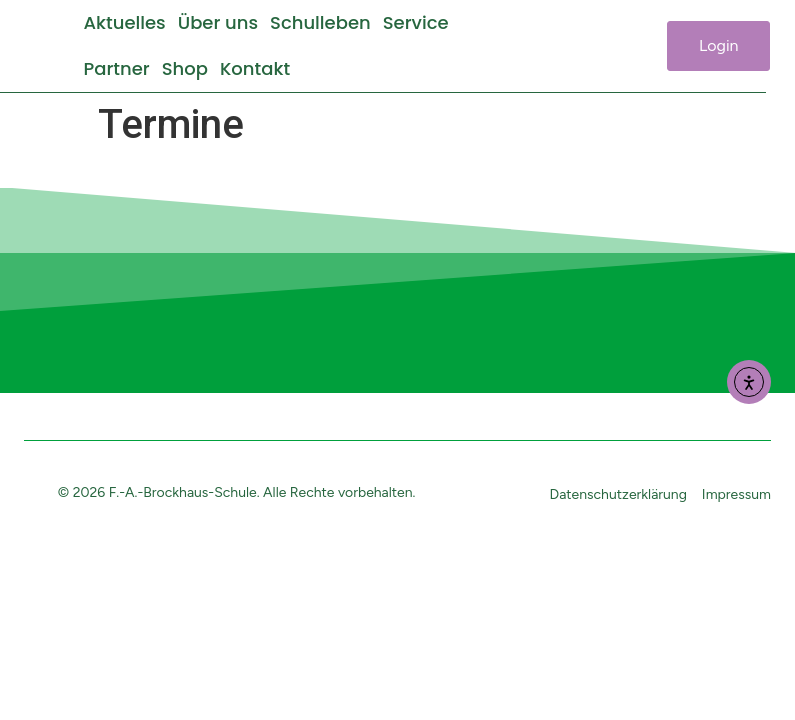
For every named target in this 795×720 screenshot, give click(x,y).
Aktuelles (124, 22)
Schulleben (320, 22)
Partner (116, 68)
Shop (185, 68)
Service (416, 22)
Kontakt (255, 68)
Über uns (218, 22)
